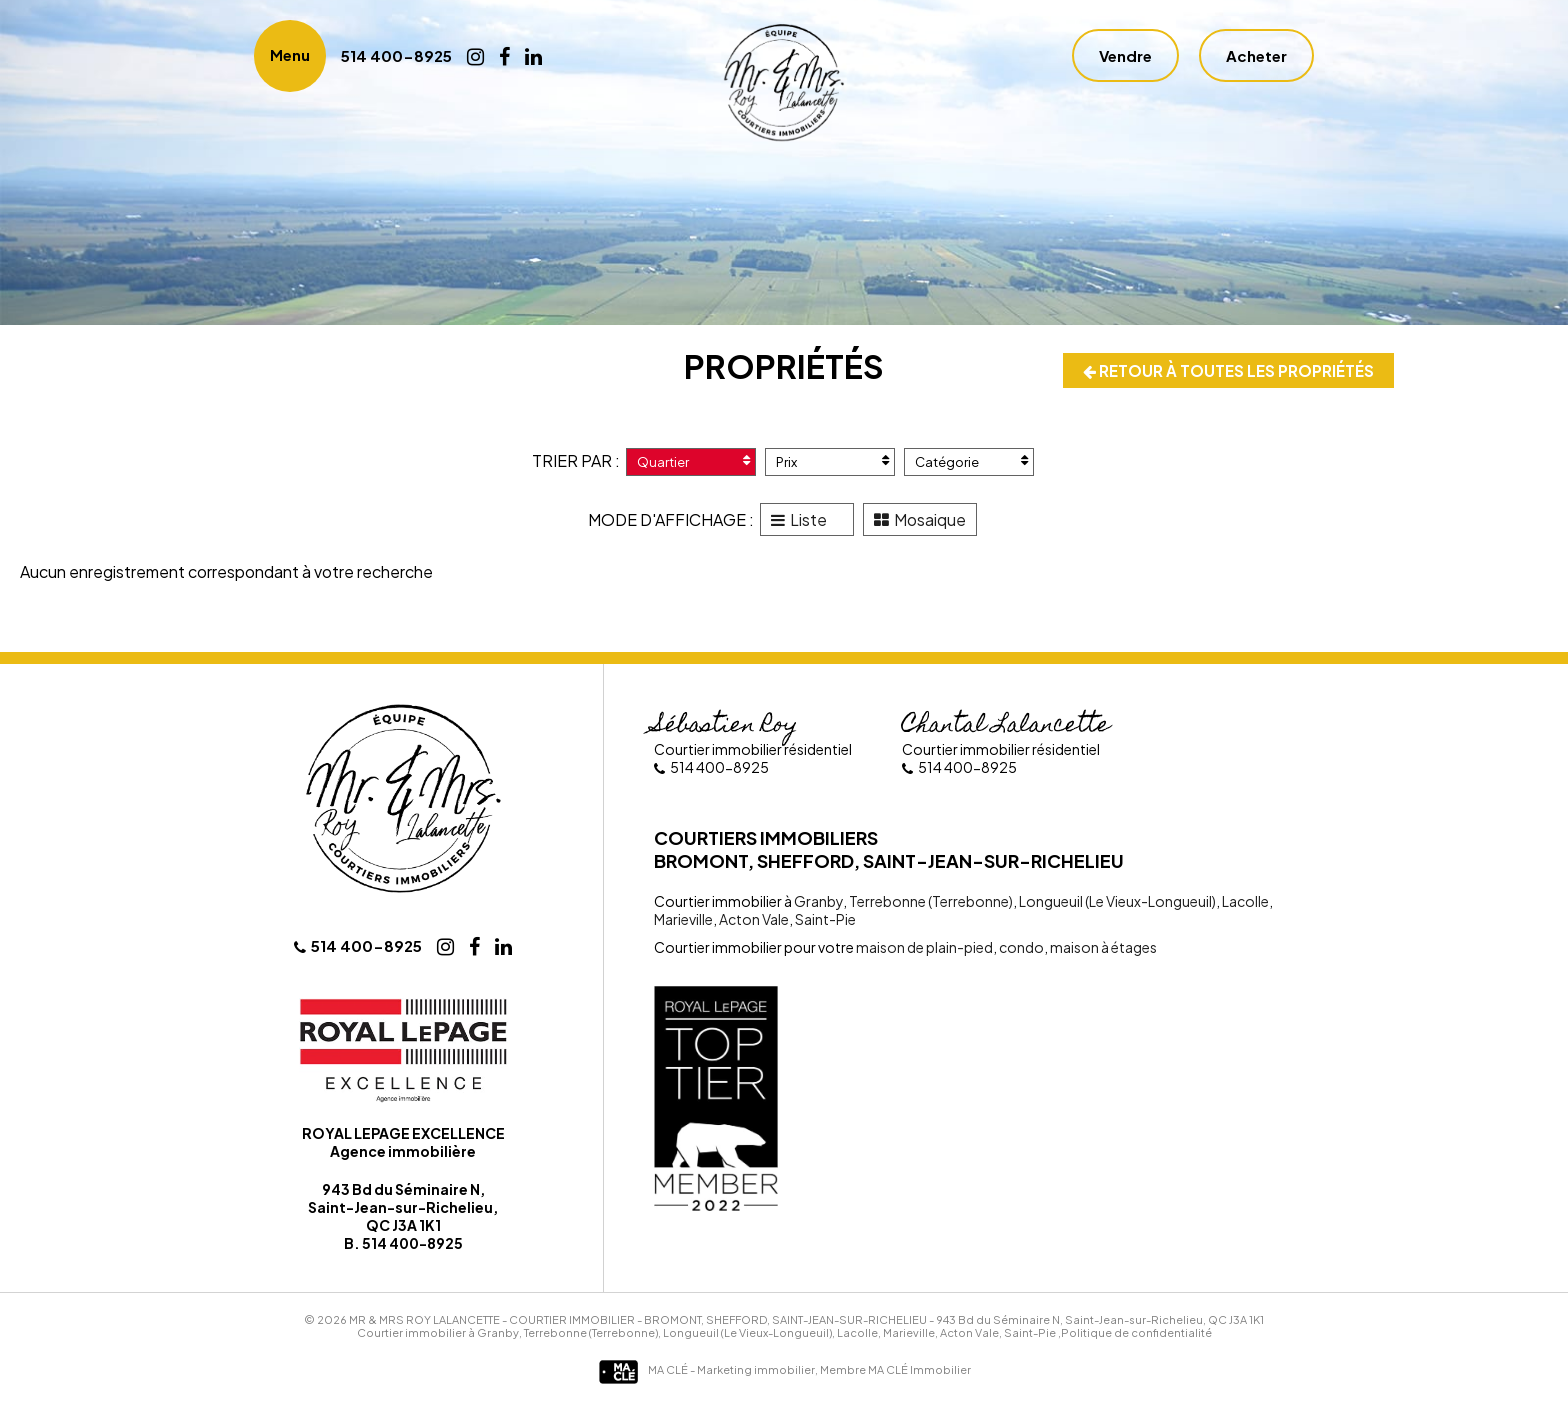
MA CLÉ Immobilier (919, 1371)
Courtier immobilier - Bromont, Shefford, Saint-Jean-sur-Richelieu (718, 1321)
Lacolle (1244, 903)
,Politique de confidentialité (1135, 1334)
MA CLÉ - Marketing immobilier (706, 1371)
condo (1020, 949)
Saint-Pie (824, 921)
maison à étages (1102, 949)
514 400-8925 (399, 57)
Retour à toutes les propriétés (1224, 371)
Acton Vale (753, 921)
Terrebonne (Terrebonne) (930, 903)
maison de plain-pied (924, 949)
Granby (818, 903)
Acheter (1256, 57)
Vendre (1125, 57)
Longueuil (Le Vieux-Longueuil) (1116, 903)
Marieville (683, 921)
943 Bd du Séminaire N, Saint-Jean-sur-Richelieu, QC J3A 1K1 (1100, 1321)
